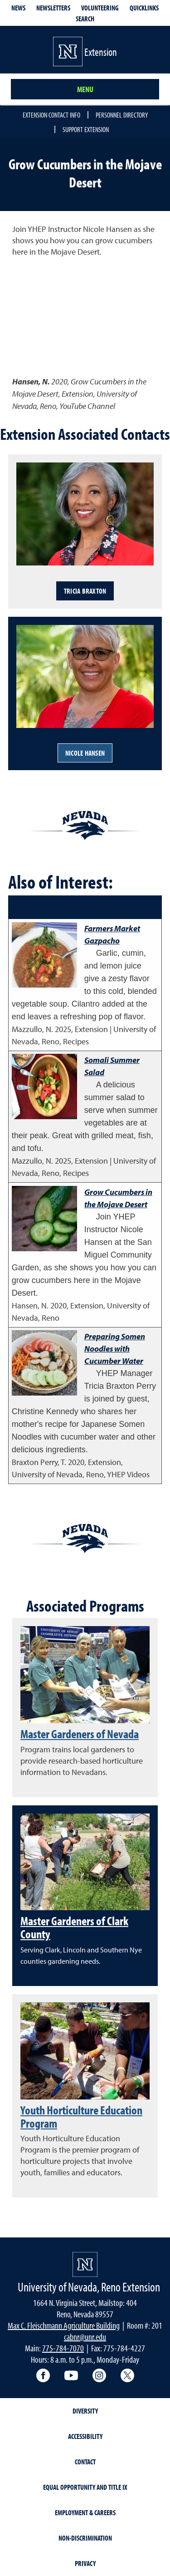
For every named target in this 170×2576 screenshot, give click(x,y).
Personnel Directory (122, 114)
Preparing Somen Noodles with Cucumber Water (114, 1348)
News (18, 7)
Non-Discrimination (85, 2537)
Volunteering (100, 7)
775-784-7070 (63, 2348)
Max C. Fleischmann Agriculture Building (64, 2325)
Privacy (85, 2563)
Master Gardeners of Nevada (79, 1733)
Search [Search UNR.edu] (85, 18)
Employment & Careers (85, 2512)
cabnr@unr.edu (85, 2336)
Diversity (85, 2410)
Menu (85, 89)
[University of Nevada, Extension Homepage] (85, 2264)
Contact (85, 2461)
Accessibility (85, 2436)
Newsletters (53, 7)
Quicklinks (144, 7)
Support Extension (86, 129)
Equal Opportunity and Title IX (85, 2487)
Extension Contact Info (51, 114)
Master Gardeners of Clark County (74, 1927)
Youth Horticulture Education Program (81, 2116)
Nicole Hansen (85, 752)
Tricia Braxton (85, 590)
